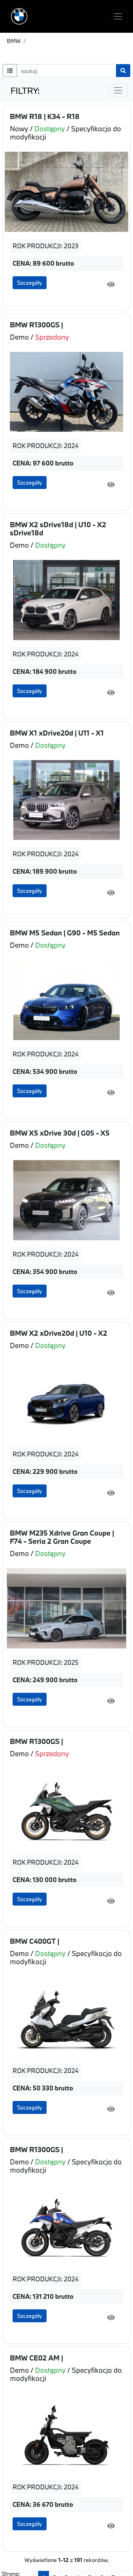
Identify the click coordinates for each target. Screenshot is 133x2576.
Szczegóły (29, 282)
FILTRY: (25, 90)
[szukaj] (66, 70)
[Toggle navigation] (118, 16)
